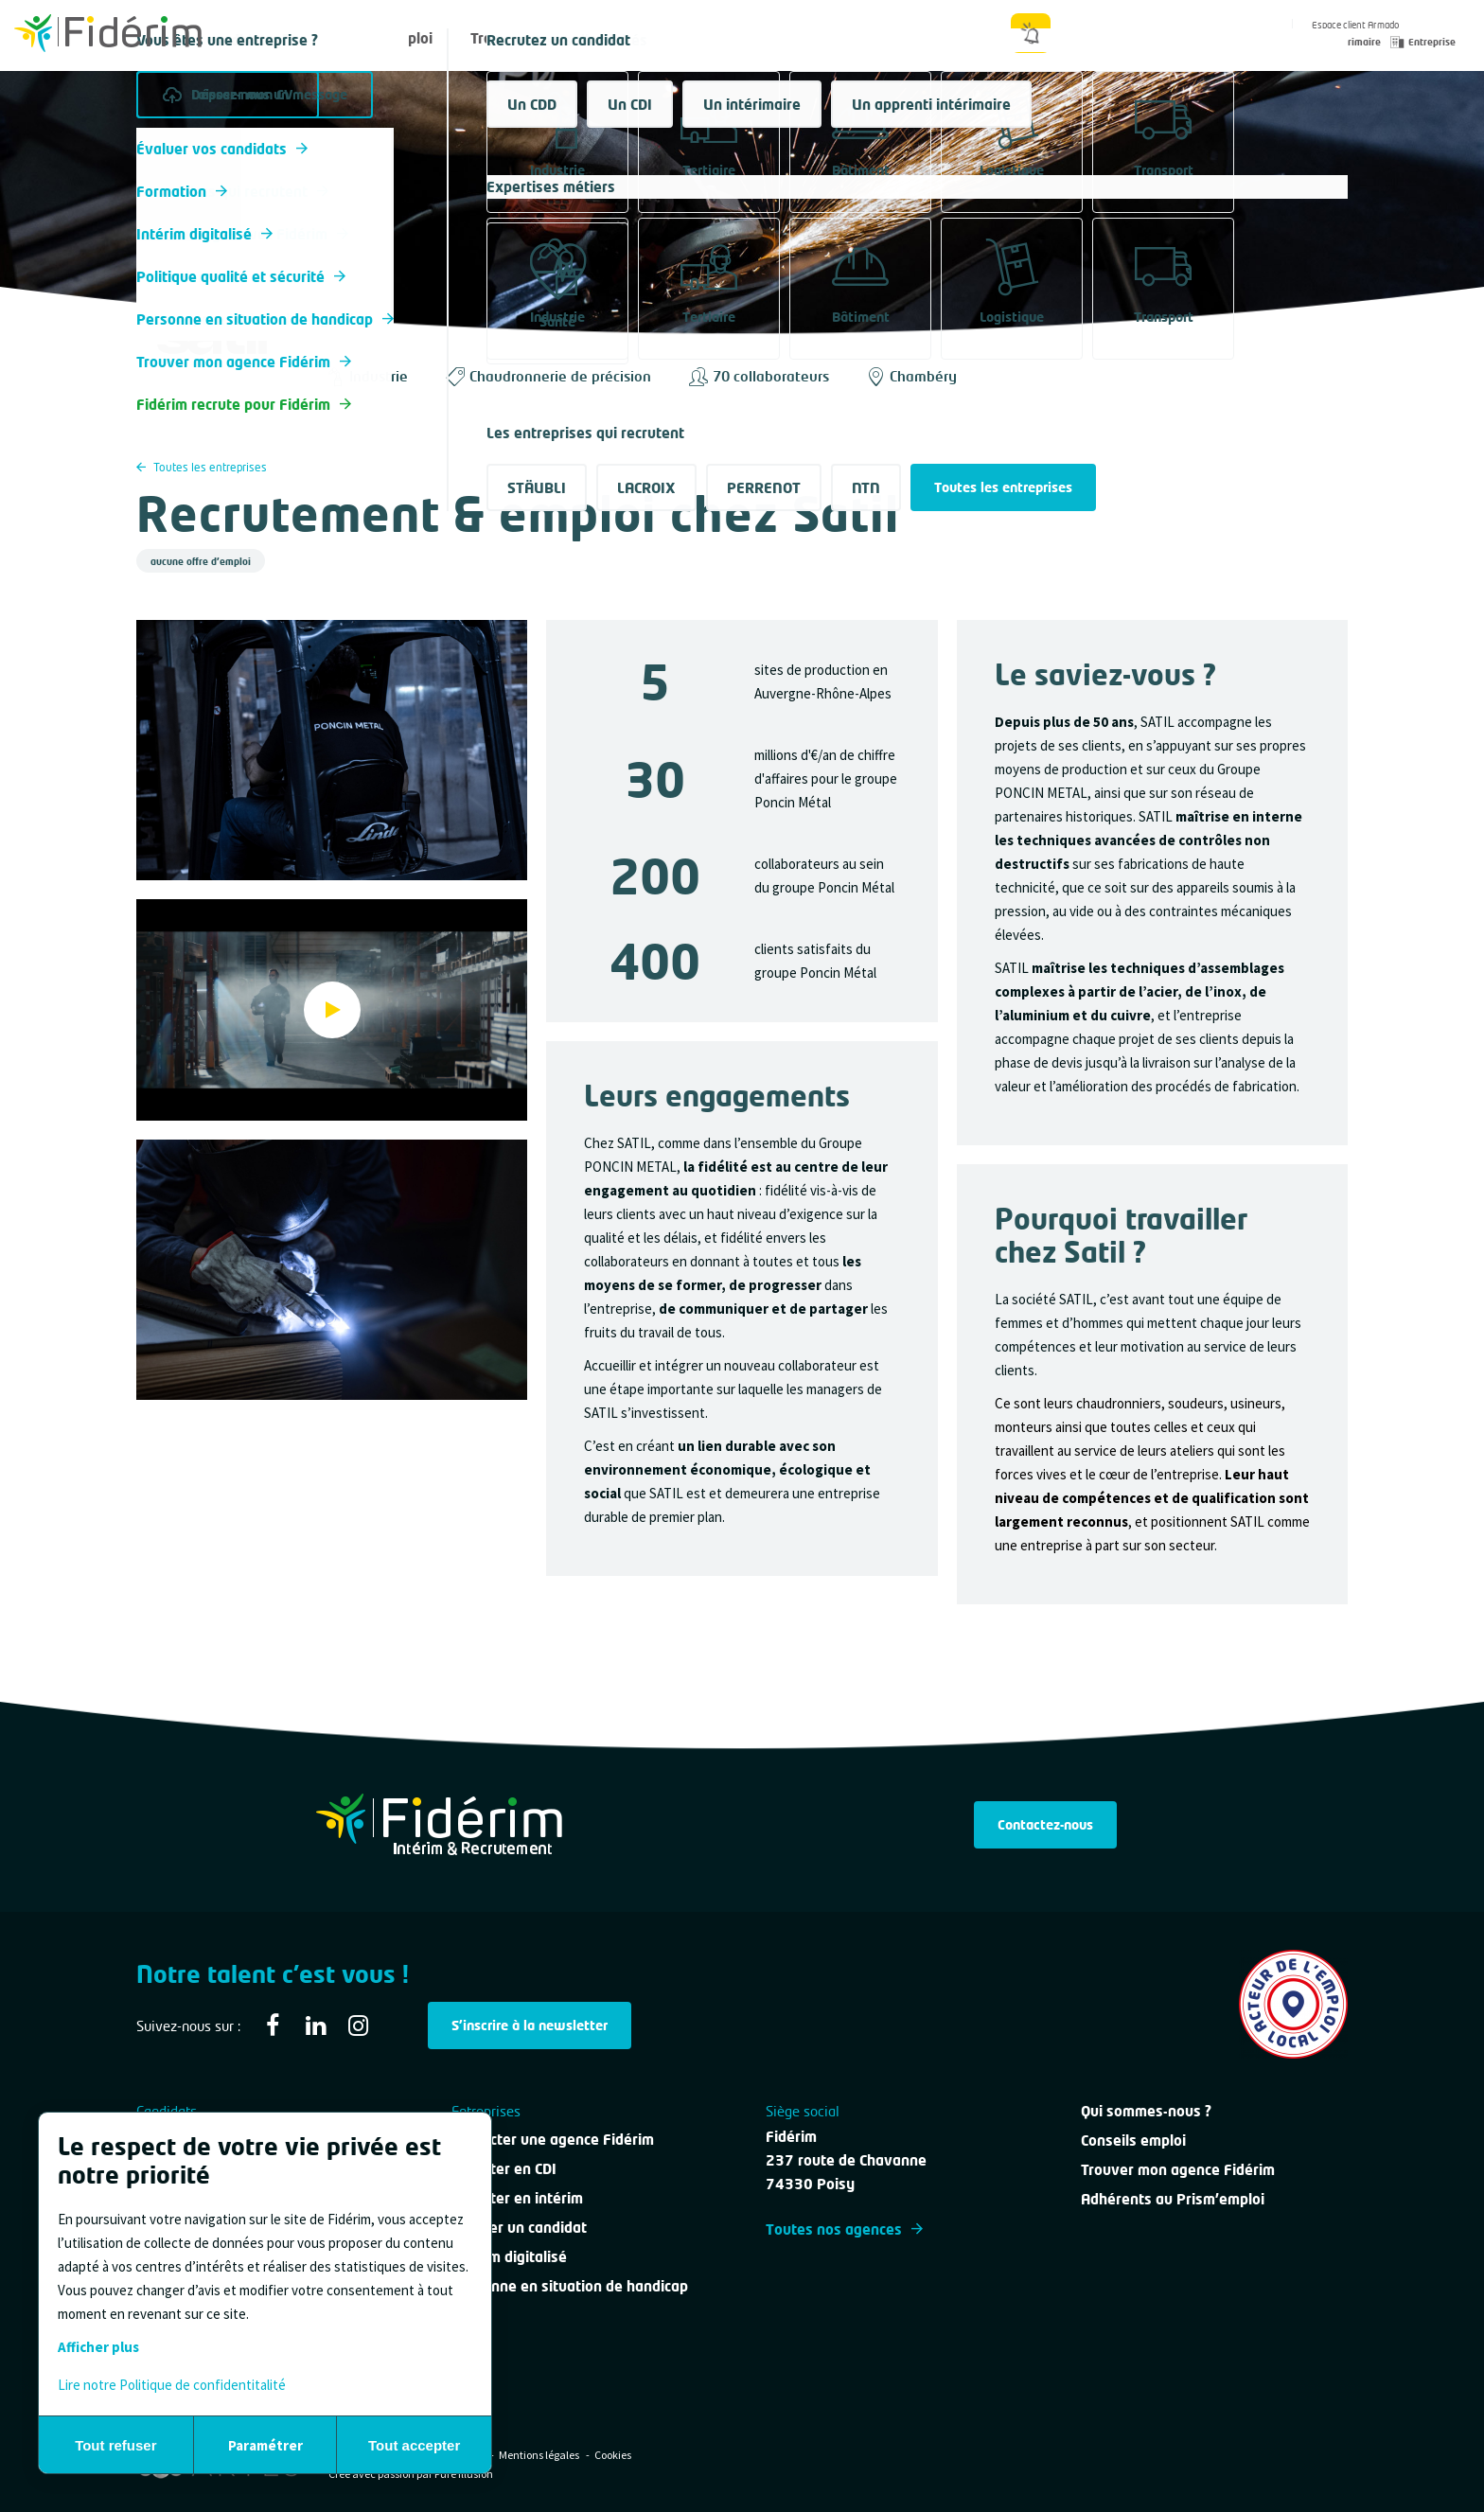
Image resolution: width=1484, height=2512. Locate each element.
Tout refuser (115, 2445)
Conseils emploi (1133, 2140)
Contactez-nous (1045, 1824)
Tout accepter (414, 2445)
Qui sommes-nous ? (926, 37)
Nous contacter (771, 37)
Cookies (612, 2455)
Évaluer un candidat (519, 2227)
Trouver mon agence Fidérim (1178, 2169)
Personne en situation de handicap (569, 2285)
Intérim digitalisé (509, 2256)
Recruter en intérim (517, 2197)
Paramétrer (265, 2445)
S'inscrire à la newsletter (529, 2025)
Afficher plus (98, 2347)
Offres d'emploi (381, 37)
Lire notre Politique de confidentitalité (172, 2385)
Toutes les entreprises (201, 467)
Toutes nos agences (844, 2229)
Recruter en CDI (503, 2168)
